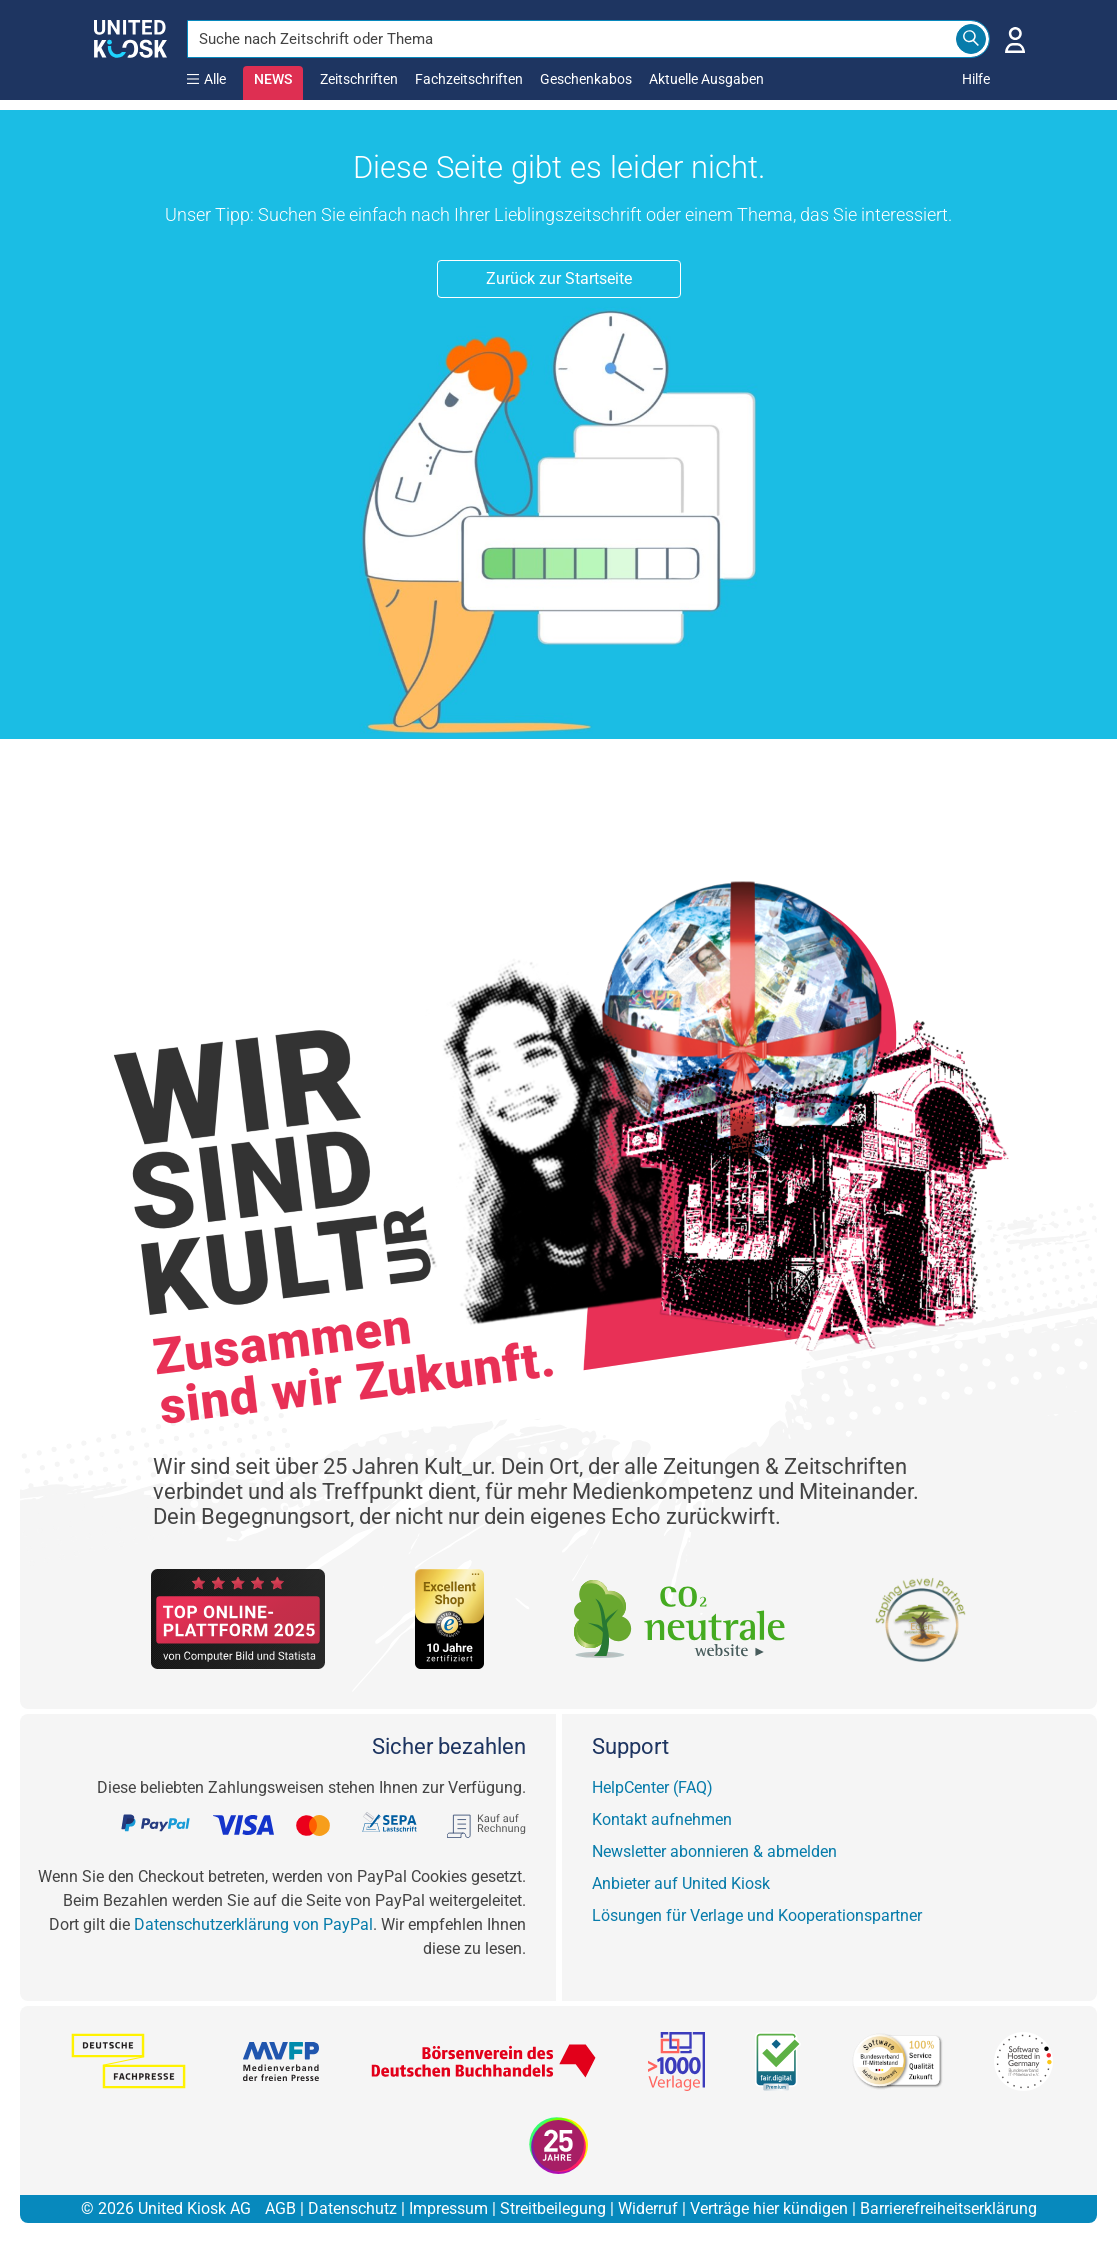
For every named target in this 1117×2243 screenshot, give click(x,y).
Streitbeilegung (553, 2208)
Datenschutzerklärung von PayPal (253, 1924)
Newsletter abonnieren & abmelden (714, 1851)
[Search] (971, 39)
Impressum (448, 2208)
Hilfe (976, 79)
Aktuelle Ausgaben (706, 79)
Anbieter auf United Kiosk (681, 1883)
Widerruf (648, 2208)
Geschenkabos (586, 79)
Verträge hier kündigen (769, 2208)
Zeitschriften (359, 79)
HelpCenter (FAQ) (652, 1787)
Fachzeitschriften (469, 79)
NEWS (273, 79)
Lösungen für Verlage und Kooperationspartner (757, 1915)
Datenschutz (352, 2208)
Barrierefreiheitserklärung (948, 2208)
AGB (280, 2208)
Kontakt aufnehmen (662, 1819)
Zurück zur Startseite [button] (559, 278)
